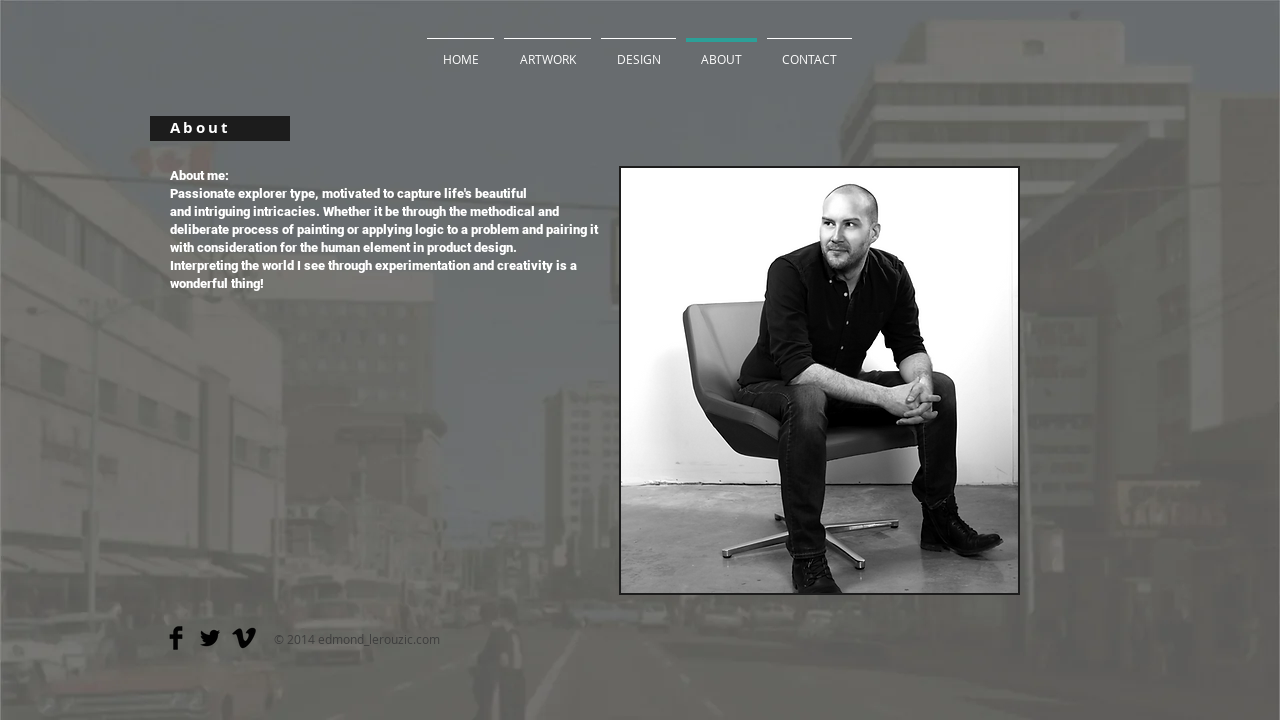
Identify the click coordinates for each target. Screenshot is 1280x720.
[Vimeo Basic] (244, 638)
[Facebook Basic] (176, 638)
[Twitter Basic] (210, 638)
